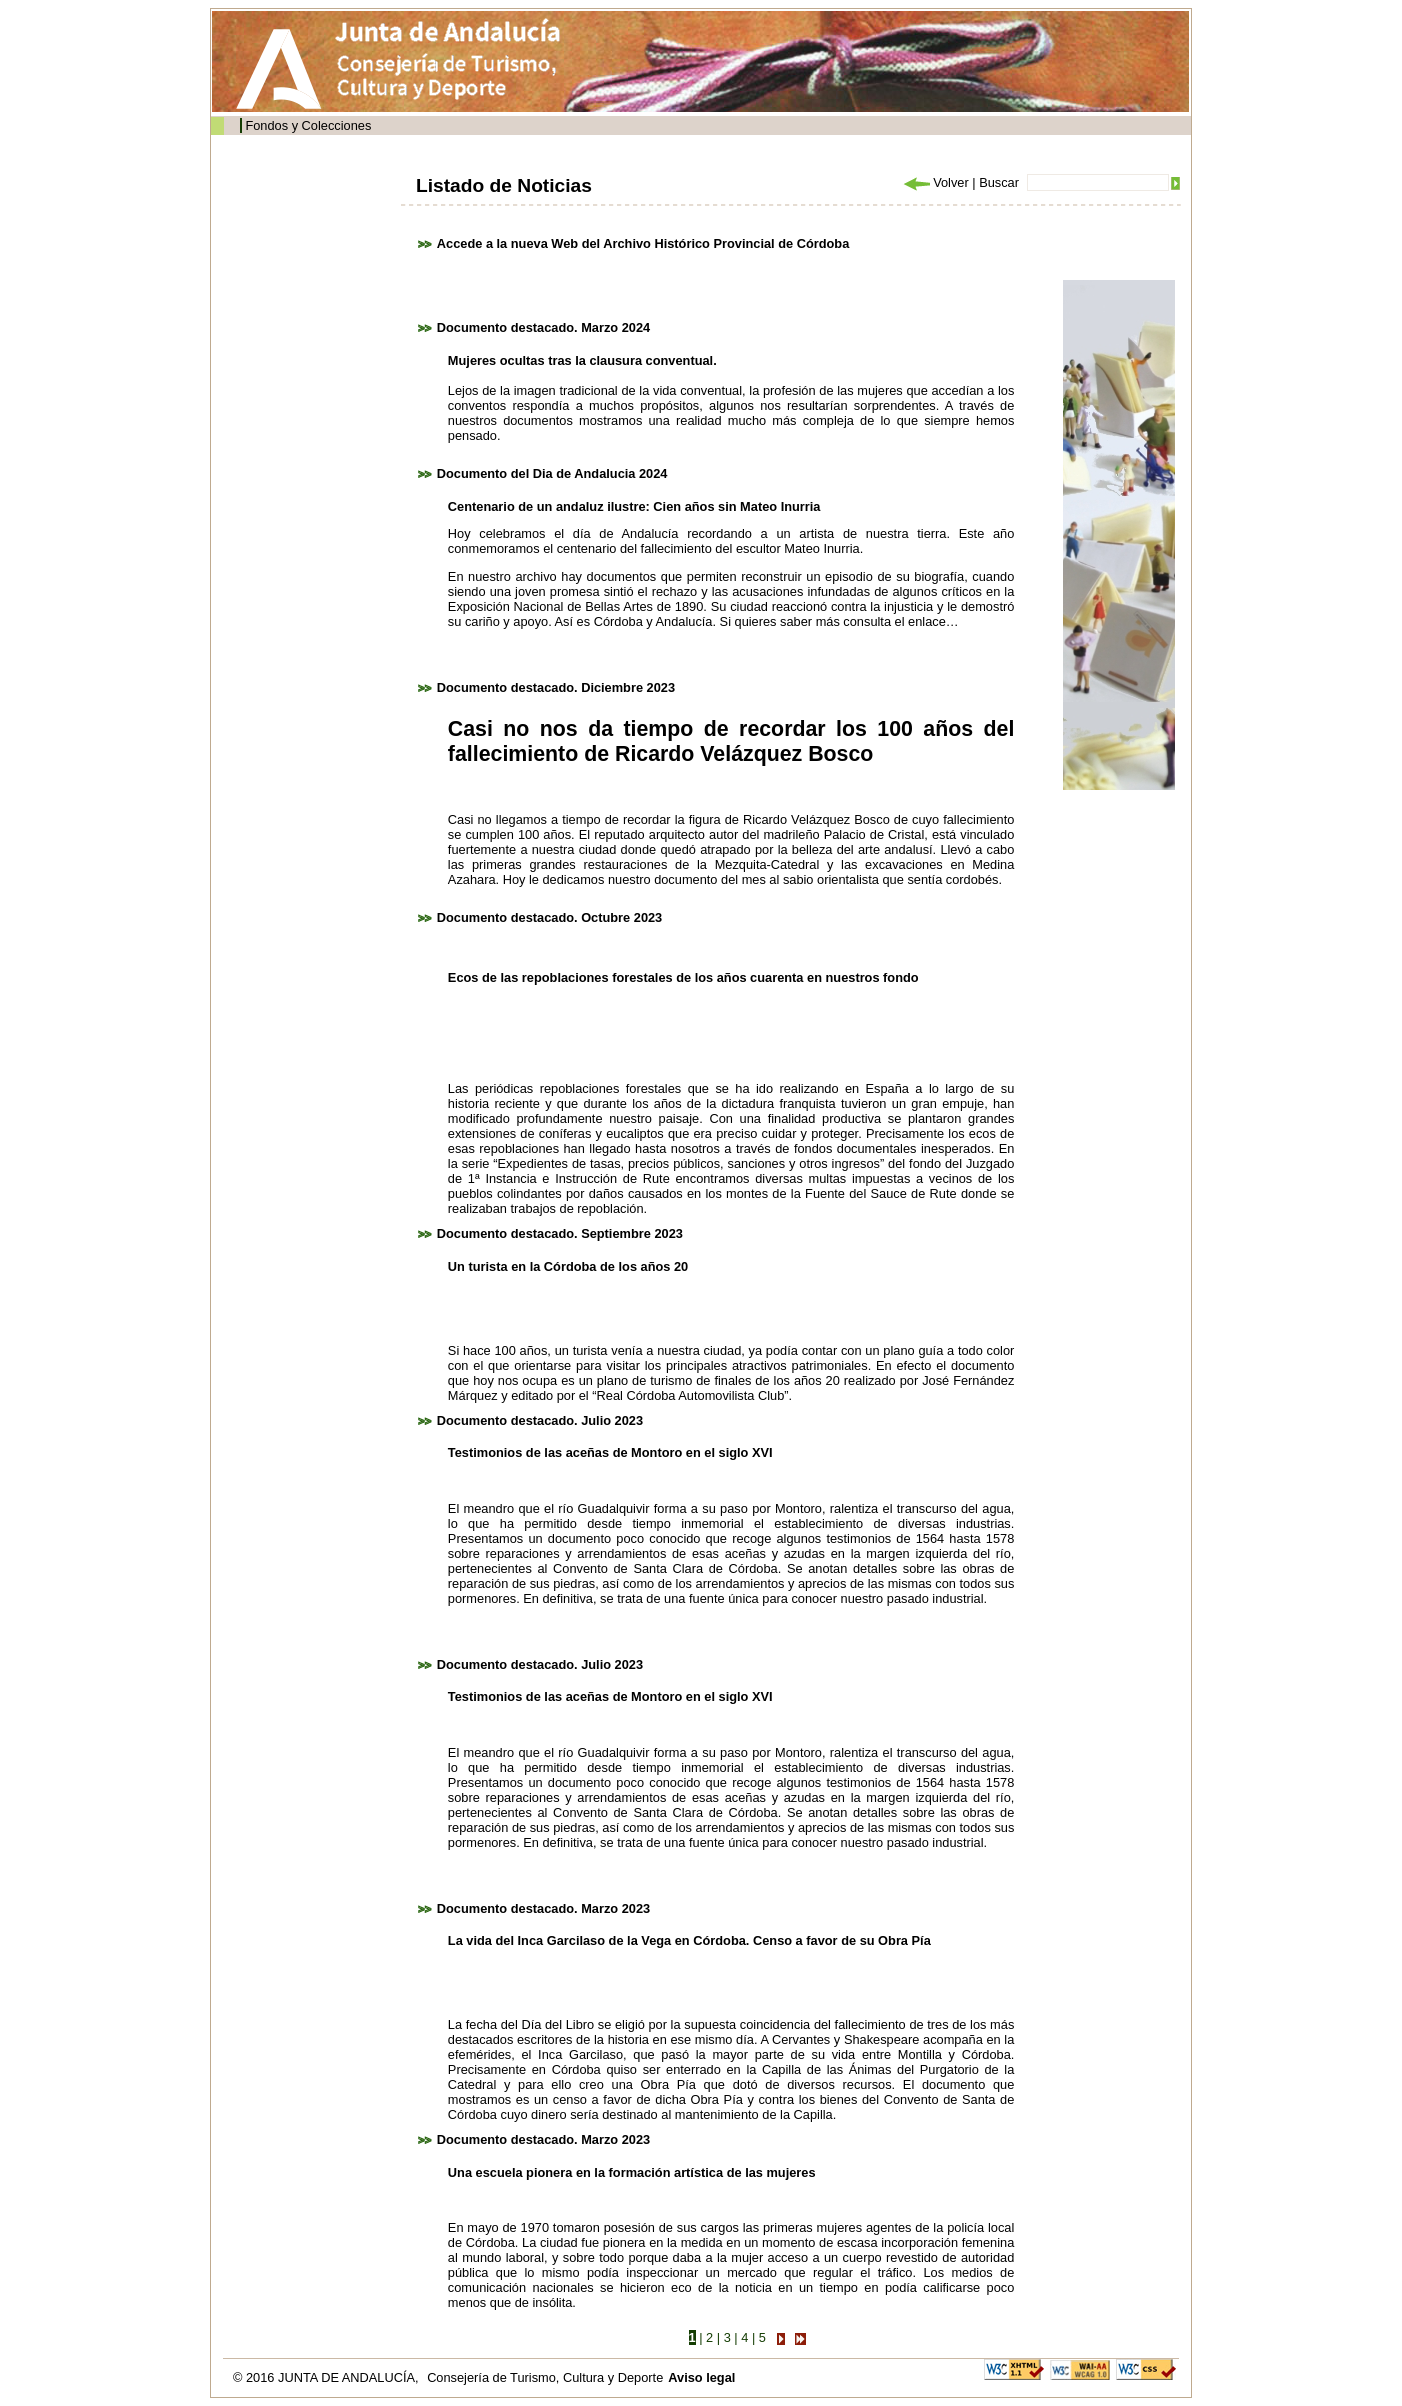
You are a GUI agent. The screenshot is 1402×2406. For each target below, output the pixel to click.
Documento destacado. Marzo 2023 (543, 1908)
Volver (935, 182)
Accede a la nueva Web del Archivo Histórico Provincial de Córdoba (643, 243)
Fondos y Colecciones (308, 125)
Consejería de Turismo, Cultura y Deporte (545, 2377)
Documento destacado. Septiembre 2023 (560, 1233)
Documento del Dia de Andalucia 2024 (552, 473)
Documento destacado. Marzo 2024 (543, 327)
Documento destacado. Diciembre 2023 (556, 687)
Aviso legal (701, 2377)
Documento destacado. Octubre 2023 (549, 917)
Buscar (999, 182)
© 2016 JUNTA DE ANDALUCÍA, (327, 2377)
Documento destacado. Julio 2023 (540, 1420)
